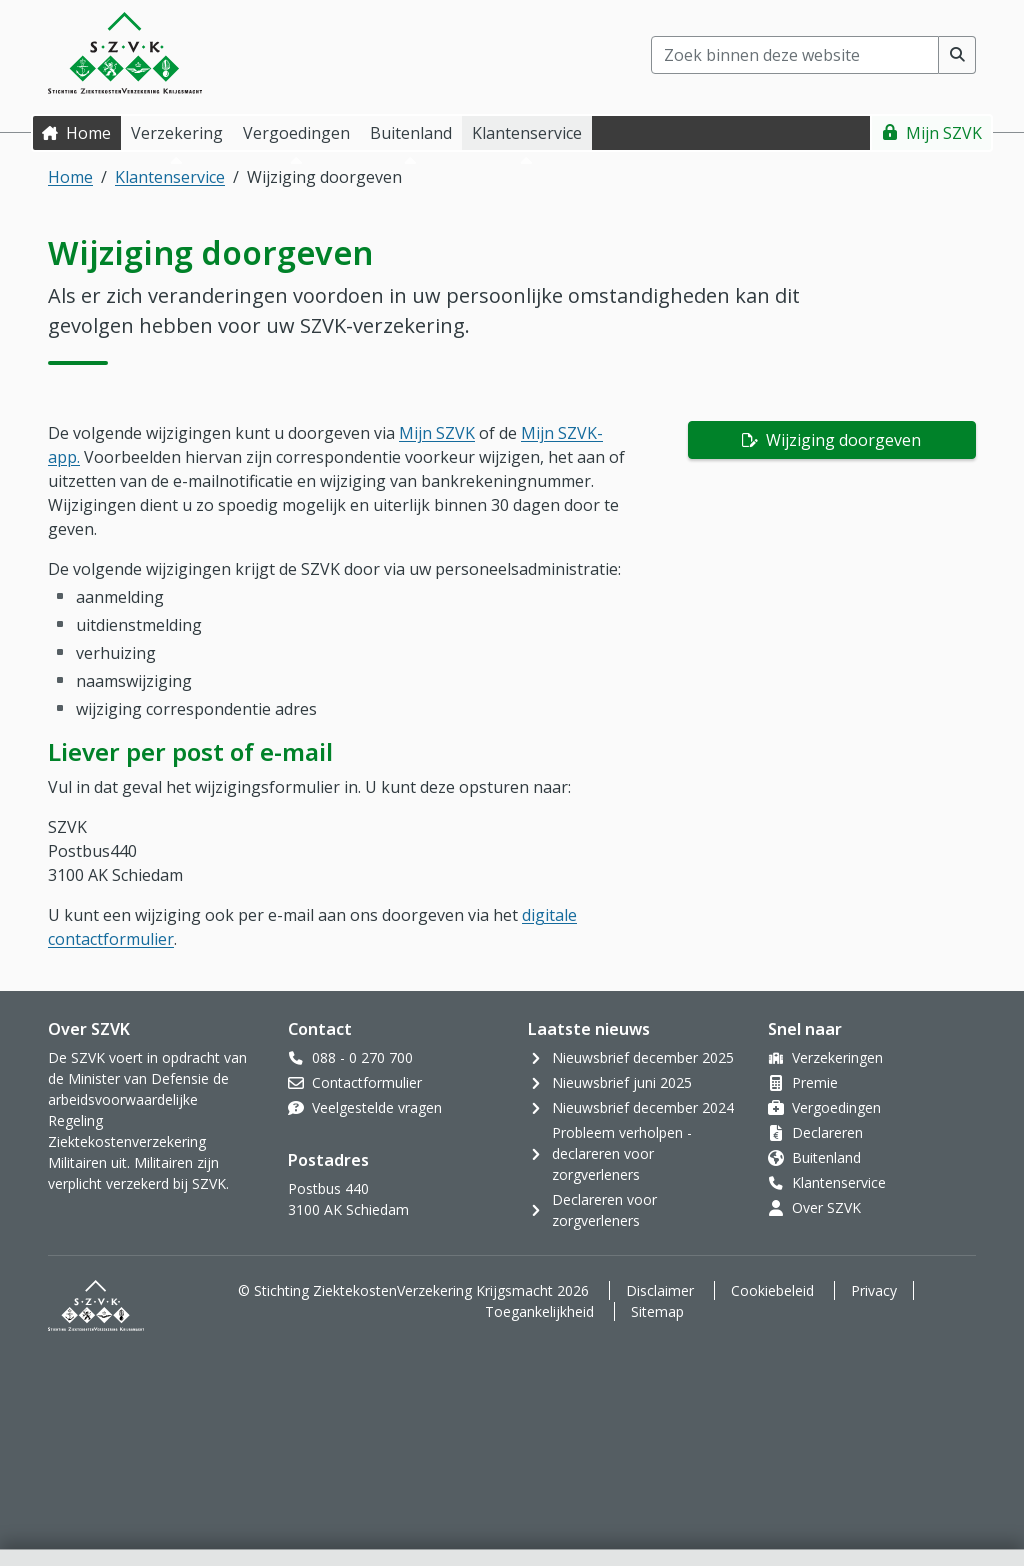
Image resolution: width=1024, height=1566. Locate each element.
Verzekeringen (837, 1057)
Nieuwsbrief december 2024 (643, 1107)
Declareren (827, 1132)
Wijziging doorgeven (841, 440)
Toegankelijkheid (539, 1311)
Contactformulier (367, 1082)
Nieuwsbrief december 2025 (643, 1057)
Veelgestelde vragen (377, 1107)
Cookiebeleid (772, 1290)
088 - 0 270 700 (362, 1057)
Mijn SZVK (944, 133)
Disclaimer (660, 1290)
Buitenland (826, 1157)
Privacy (874, 1290)
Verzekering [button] (177, 133)
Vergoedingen (836, 1107)
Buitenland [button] (411, 133)
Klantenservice (170, 177)
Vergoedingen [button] (296, 133)
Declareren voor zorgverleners (604, 1210)
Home (88, 133)
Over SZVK (826, 1207)
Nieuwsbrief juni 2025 (622, 1082)
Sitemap (657, 1311)
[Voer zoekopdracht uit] (957, 55)
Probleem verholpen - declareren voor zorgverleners (622, 1153)
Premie (815, 1082)
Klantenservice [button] (527, 133)
